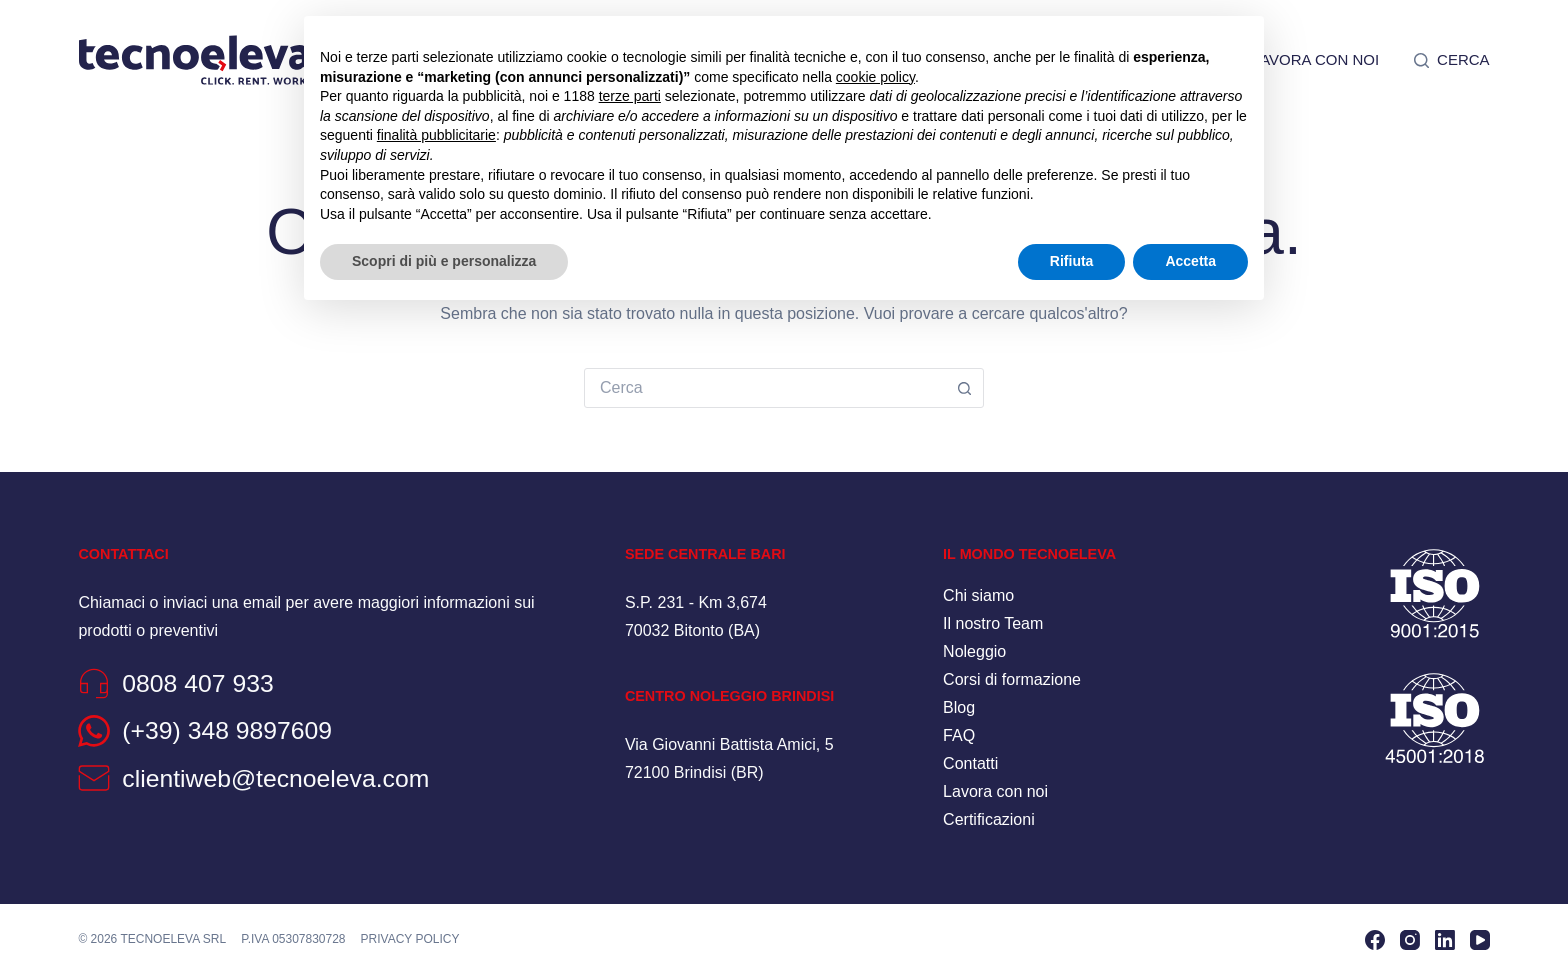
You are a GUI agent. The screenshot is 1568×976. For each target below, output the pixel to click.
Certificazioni (989, 819)
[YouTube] (1480, 940)
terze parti (630, 96)
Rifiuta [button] (1072, 261)
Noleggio (974, 651)
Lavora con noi (1315, 59)
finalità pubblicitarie (436, 135)
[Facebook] (1375, 940)
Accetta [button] (1190, 261)
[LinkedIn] (1445, 940)
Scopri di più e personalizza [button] (444, 261)
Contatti (970, 763)
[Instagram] (1410, 940)
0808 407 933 (198, 683)
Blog (959, 707)
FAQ (959, 735)
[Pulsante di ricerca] (964, 388)
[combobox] (765, 388)
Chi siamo (978, 595)
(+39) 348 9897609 (227, 730)
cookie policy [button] (875, 77)
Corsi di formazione (1012, 679)
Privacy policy (410, 939)
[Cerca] (1452, 60)
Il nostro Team (993, 623)
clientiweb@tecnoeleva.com (275, 778)
